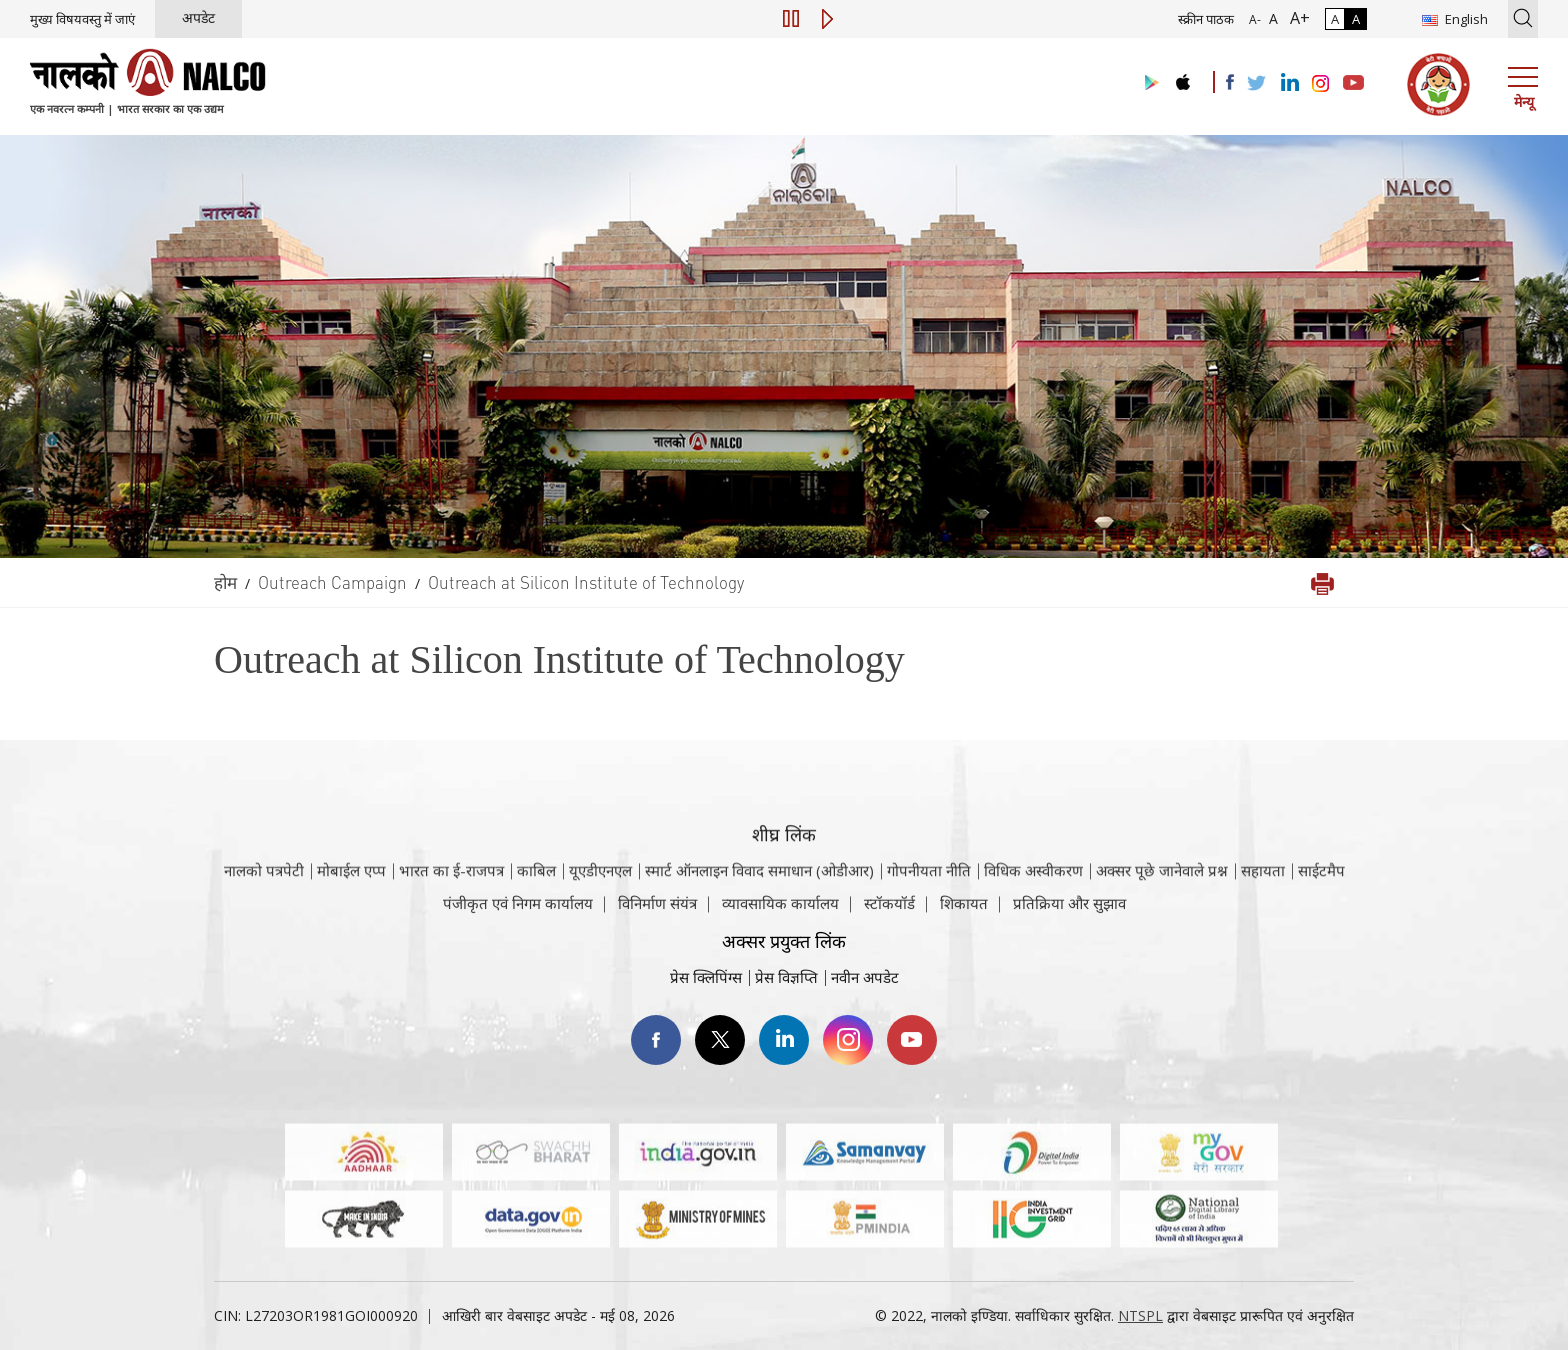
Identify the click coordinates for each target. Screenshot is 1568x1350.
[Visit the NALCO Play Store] (1148, 83)
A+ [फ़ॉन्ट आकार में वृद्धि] (1296, 18)
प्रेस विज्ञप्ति (786, 977)
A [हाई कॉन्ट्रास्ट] (1356, 19)
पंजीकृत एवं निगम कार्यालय (518, 912)
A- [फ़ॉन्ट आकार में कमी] (1255, 19)
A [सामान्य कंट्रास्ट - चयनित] (1335, 19)
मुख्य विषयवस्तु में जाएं (82, 19)
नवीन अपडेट (865, 977)
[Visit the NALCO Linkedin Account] (1288, 83)
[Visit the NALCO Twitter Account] (1256, 84)
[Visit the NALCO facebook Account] (1230, 82)
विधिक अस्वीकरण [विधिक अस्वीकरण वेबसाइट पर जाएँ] (1033, 893)
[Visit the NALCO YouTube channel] (1353, 84)
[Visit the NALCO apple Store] (1182, 77)
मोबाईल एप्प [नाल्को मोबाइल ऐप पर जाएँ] (351, 893)
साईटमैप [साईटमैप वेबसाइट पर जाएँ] (1321, 893)
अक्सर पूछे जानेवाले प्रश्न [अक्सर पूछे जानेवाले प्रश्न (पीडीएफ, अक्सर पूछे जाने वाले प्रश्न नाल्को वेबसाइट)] (1162, 893)
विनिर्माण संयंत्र (657, 912)
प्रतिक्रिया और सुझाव (1069, 912)
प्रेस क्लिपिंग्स (706, 977)
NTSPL (1140, 1315)
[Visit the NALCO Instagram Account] (1321, 84)
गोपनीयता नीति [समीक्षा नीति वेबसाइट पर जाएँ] (929, 893)
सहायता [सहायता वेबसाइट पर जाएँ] (1263, 893)
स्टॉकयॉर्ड (889, 912)
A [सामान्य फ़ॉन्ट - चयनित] (1271, 18)
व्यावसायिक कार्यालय (780, 912)
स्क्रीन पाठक (1206, 19)
